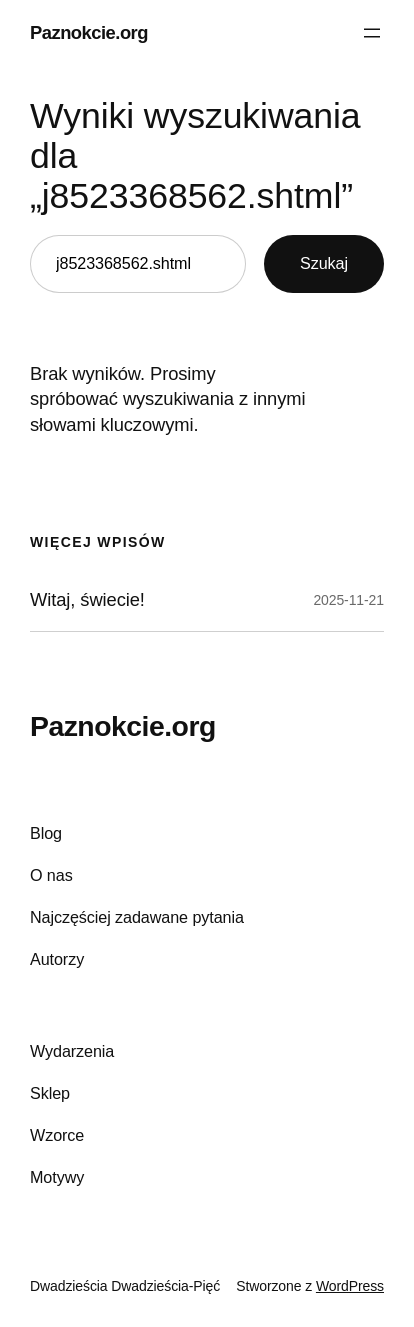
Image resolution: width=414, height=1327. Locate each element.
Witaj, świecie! (87, 600)
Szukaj (324, 263)
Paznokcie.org (89, 32)
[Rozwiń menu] (372, 33)
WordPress (350, 1286)
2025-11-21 (348, 600)
